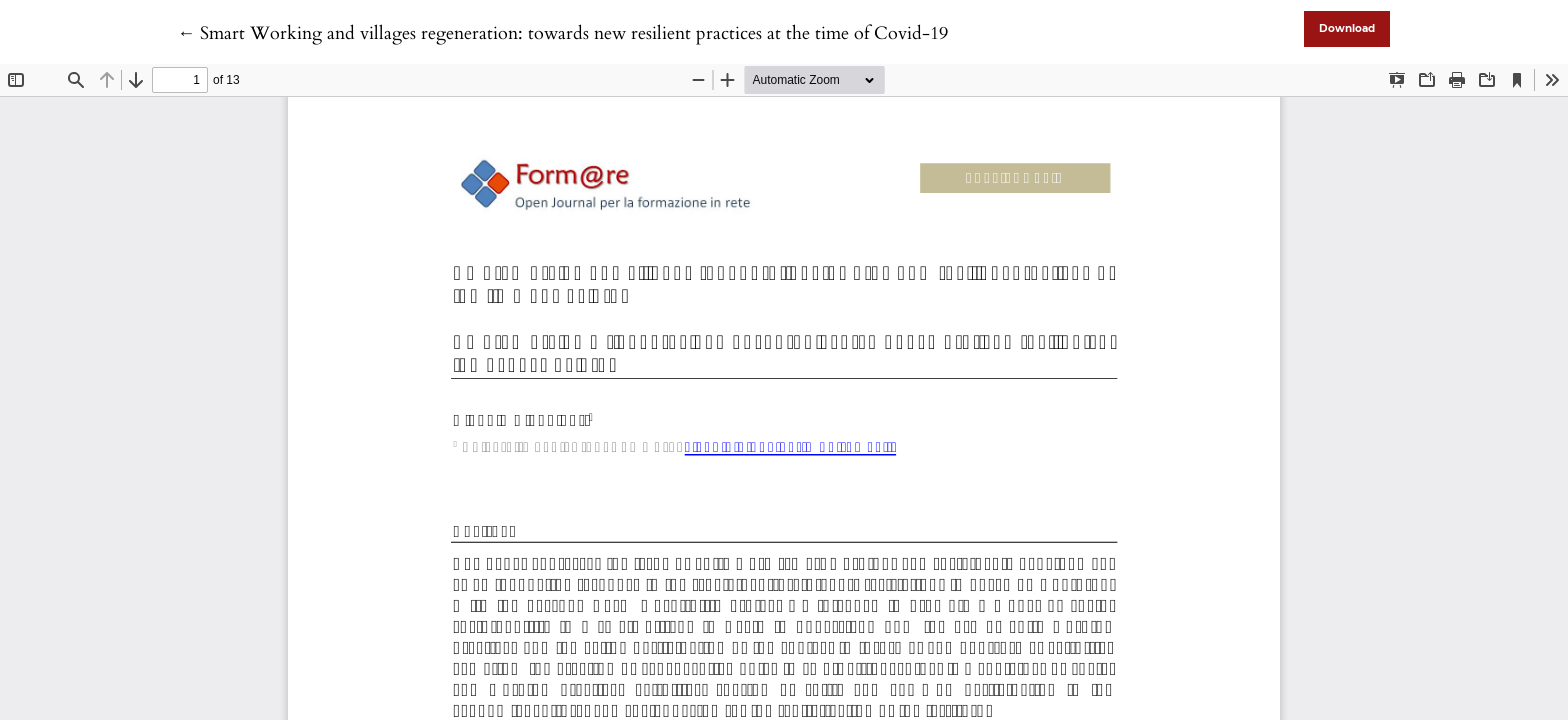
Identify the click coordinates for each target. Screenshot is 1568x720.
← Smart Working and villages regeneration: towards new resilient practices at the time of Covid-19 (562, 33)
